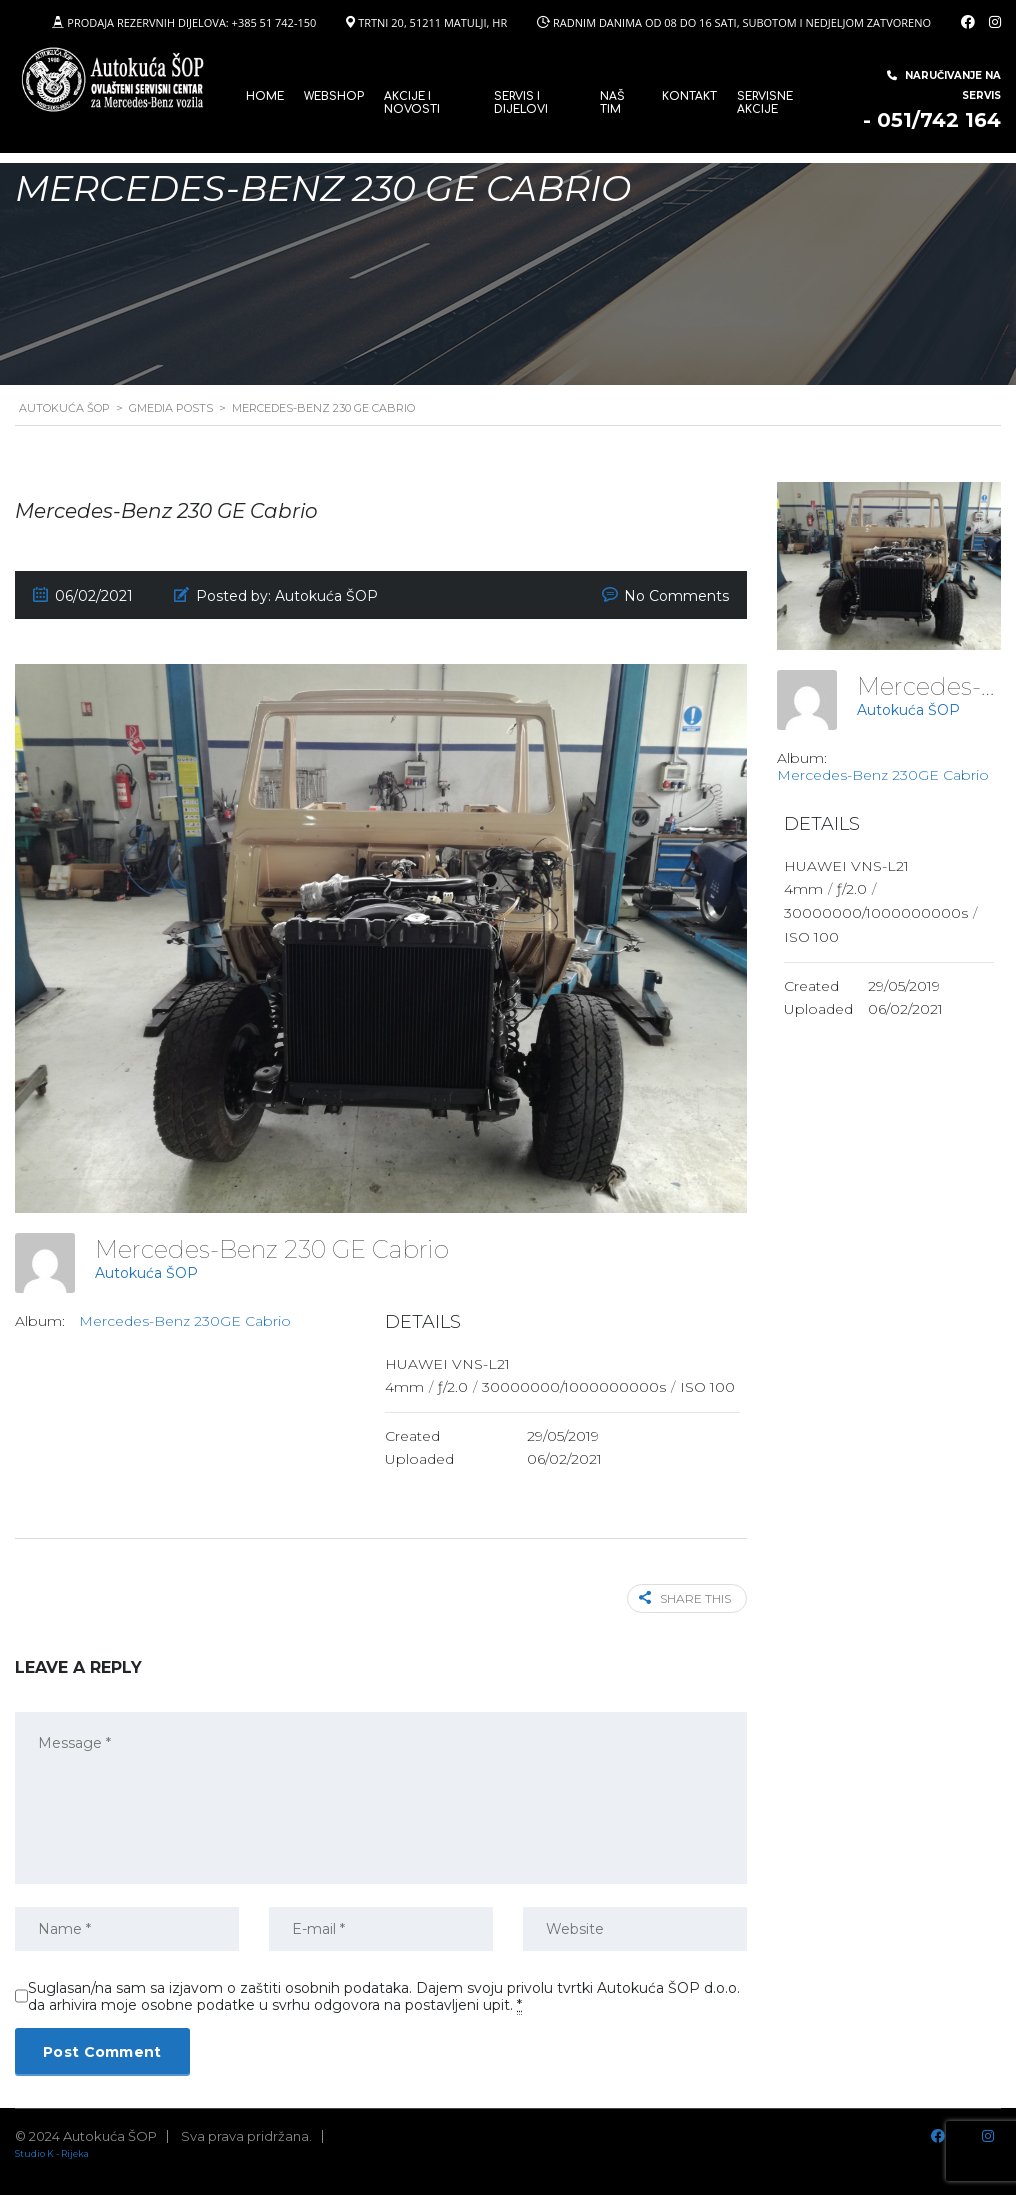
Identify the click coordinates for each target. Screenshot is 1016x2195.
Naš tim (612, 103)
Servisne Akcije (765, 103)
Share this (685, 1598)
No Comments (676, 596)
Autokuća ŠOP (146, 1273)
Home (265, 96)
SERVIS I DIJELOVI (521, 103)
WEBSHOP (334, 96)
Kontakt (689, 96)
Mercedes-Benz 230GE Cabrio (185, 1321)
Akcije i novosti (412, 103)
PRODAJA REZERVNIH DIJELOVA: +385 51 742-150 (191, 22)
